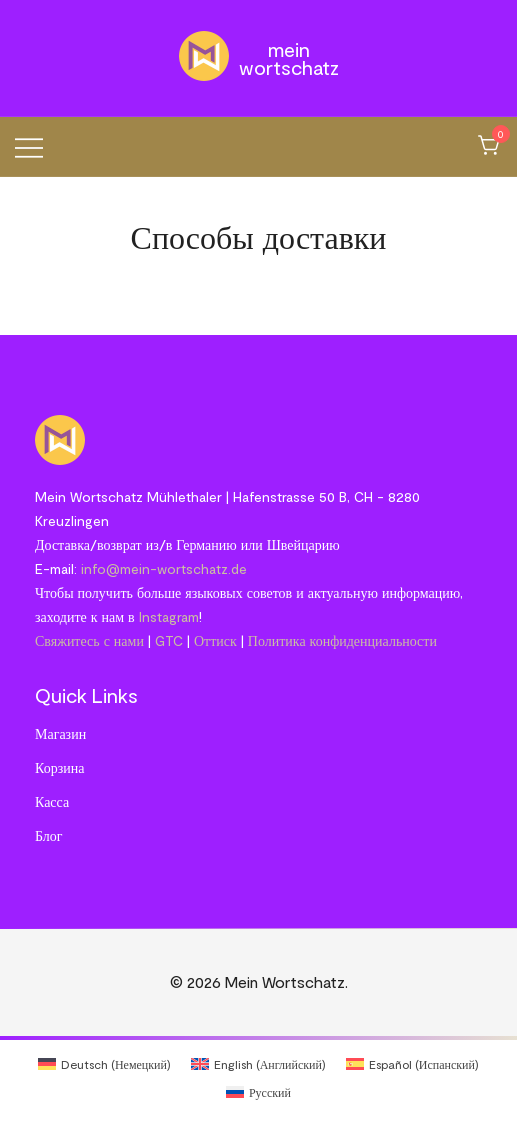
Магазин (60, 733)
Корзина (60, 767)
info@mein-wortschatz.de (164, 568)
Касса (52, 801)
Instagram (169, 616)
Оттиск (215, 640)
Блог (49, 835)
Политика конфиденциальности (342, 640)
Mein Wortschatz (289, 58)
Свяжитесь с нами (89, 640)
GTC (169, 640)
